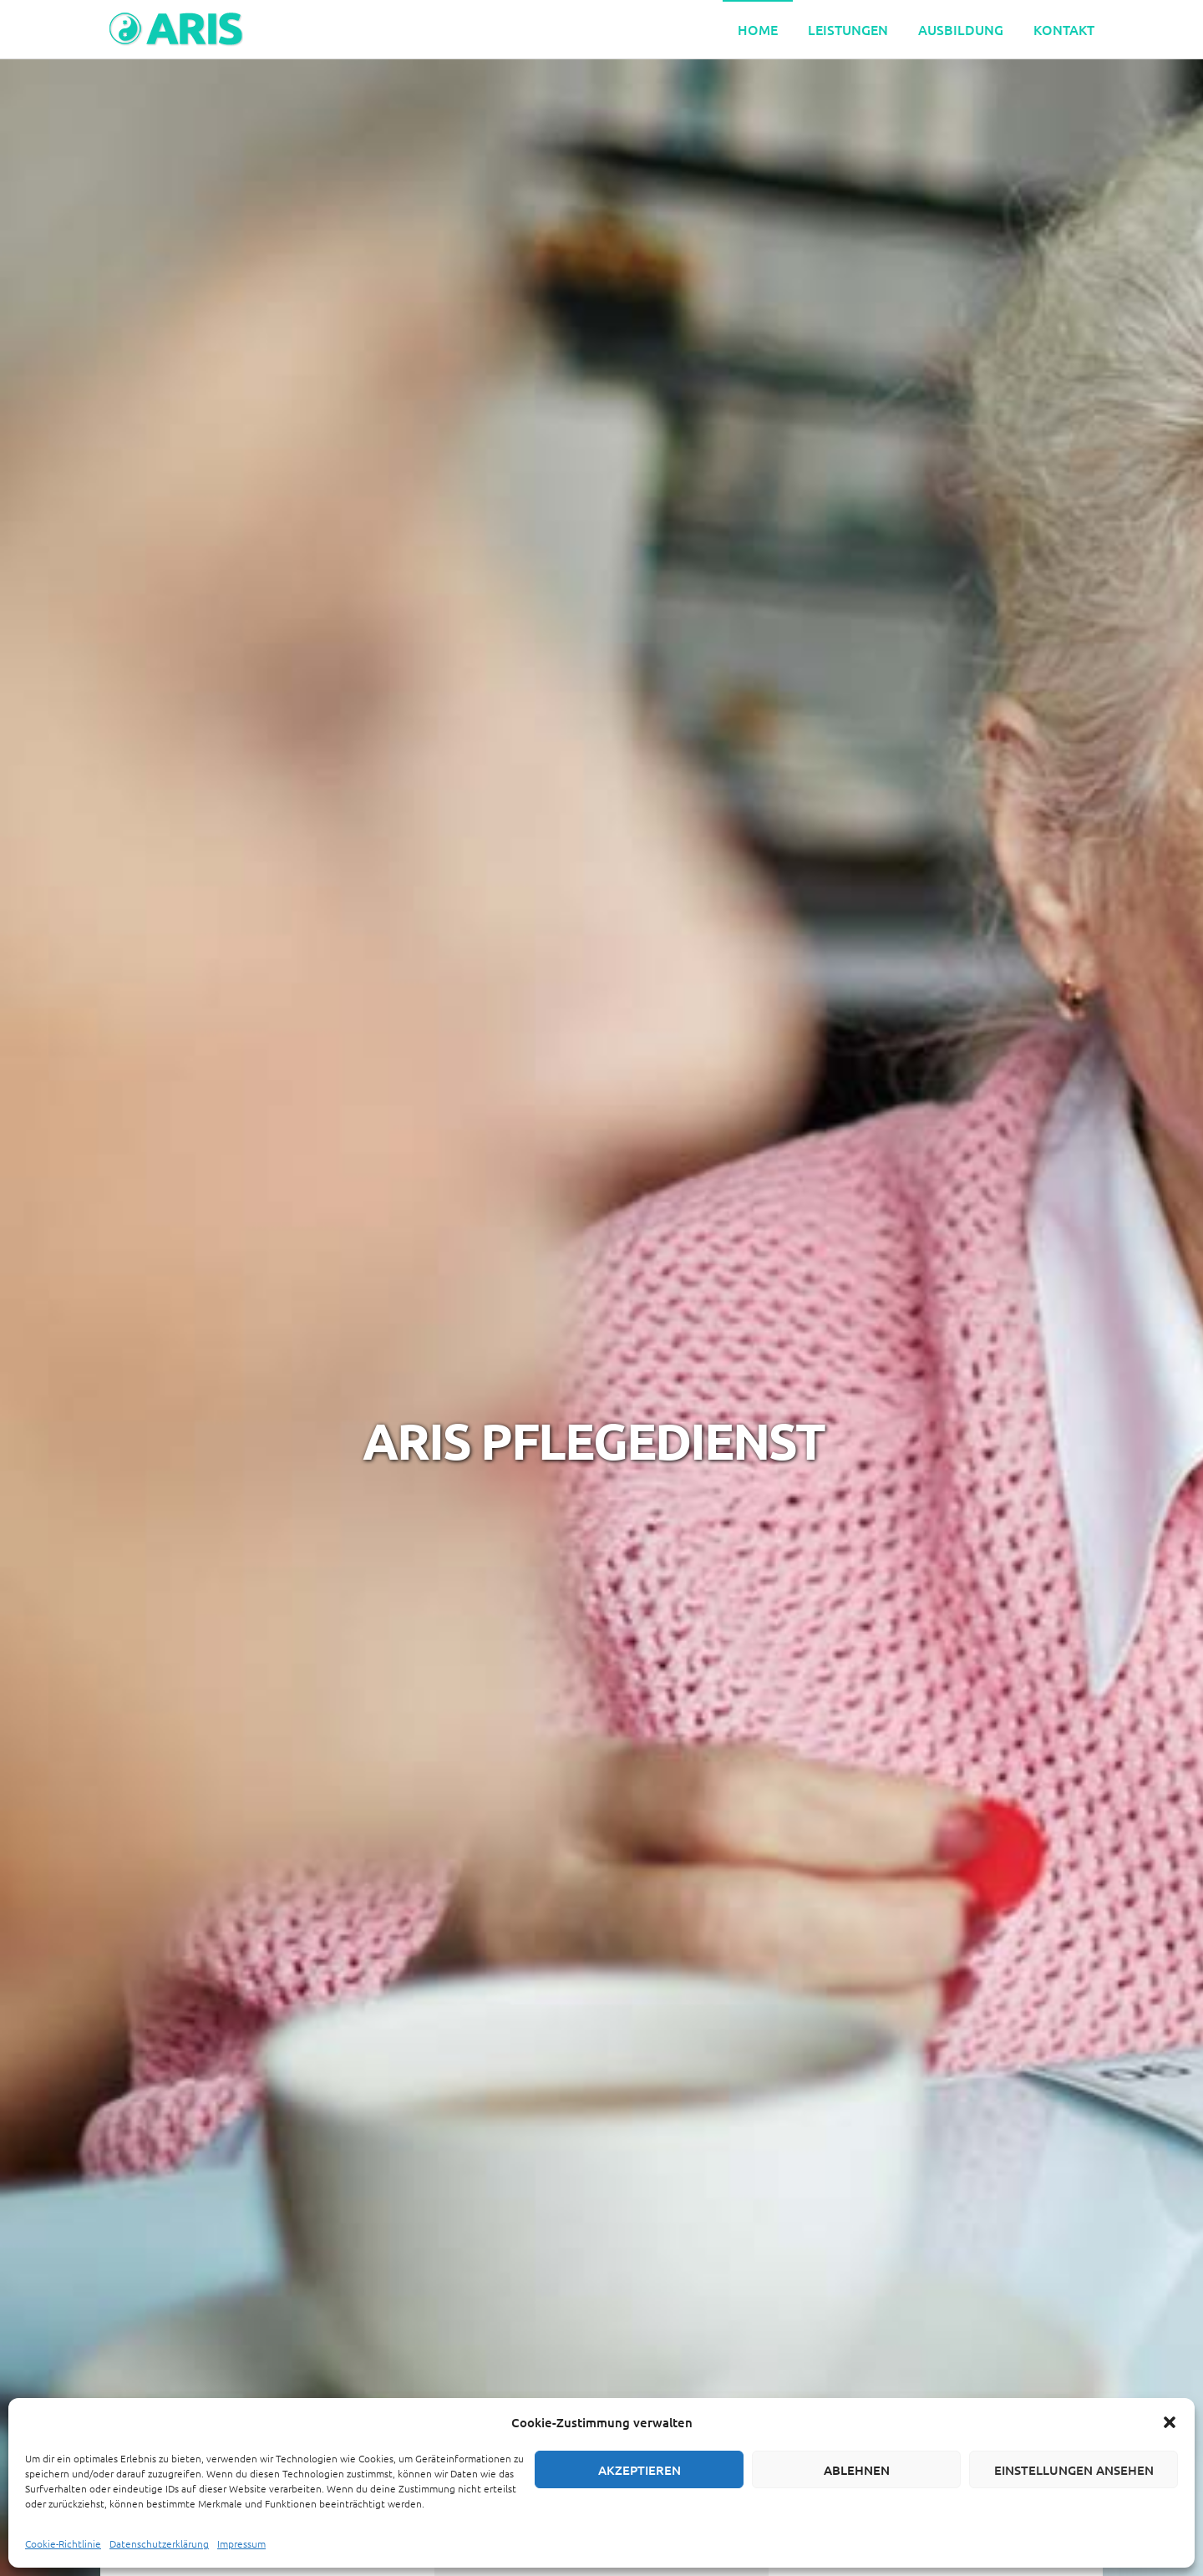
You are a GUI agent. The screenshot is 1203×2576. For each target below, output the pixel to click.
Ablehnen (857, 2470)
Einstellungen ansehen (1074, 2470)
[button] (1169, 2422)
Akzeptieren (639, 2470)
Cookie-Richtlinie (63, 2543)
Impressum (241, 2543)
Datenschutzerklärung (159, 2543)
